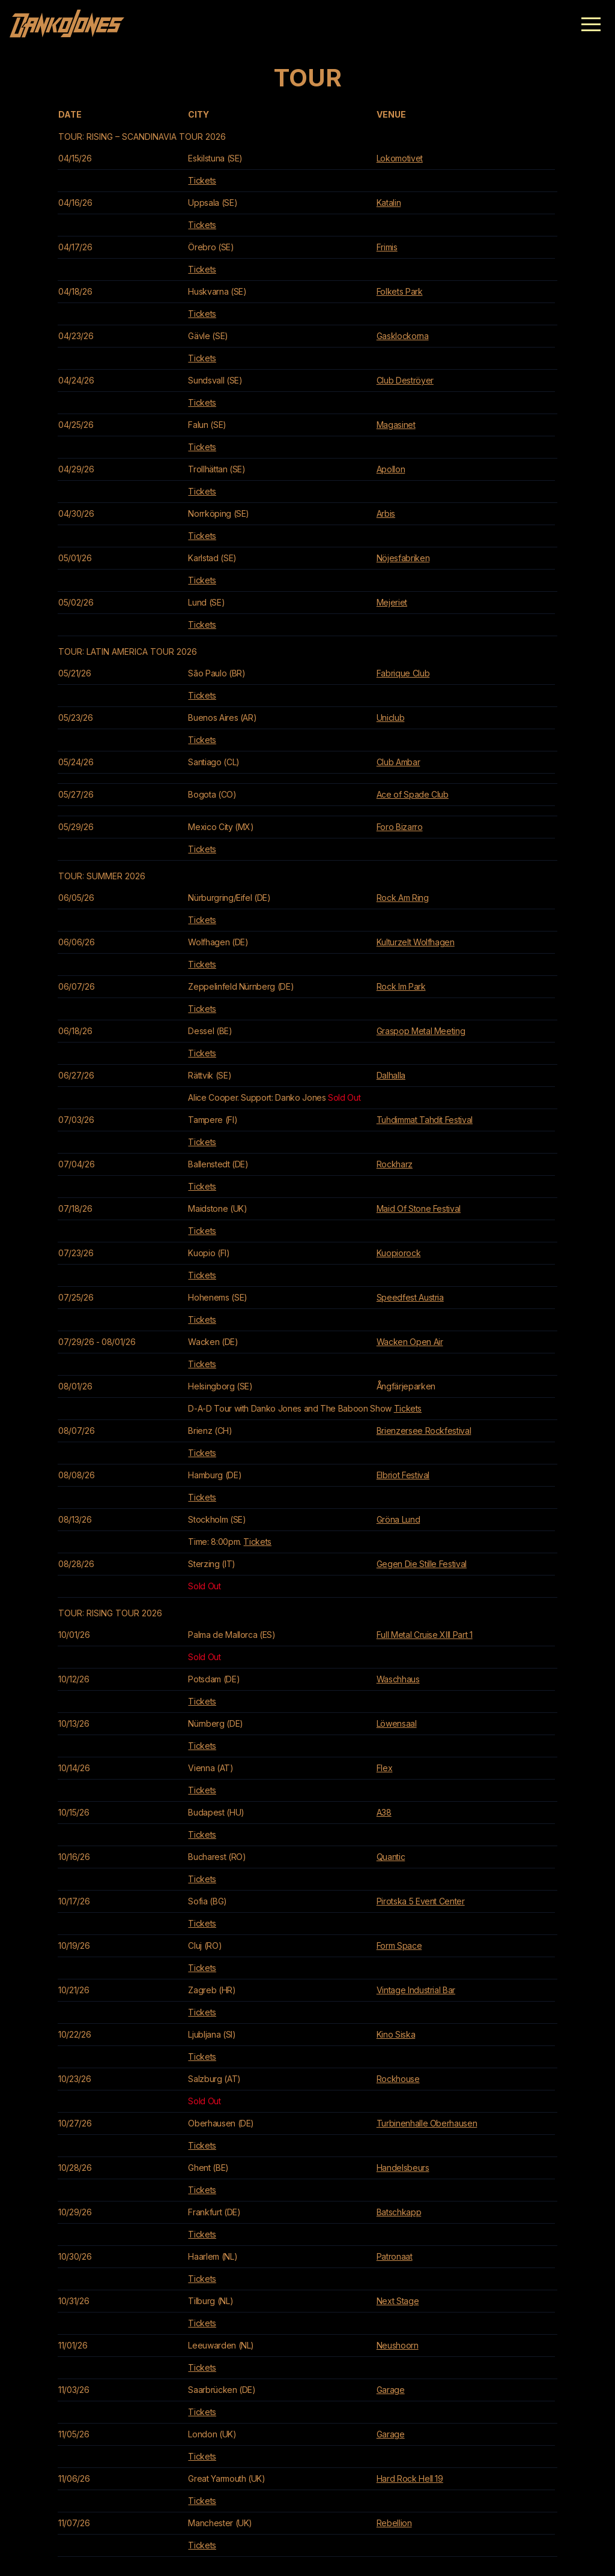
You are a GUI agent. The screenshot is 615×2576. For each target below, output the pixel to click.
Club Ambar (398, 762)
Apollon (391, 469)
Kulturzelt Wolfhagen (416, 942)
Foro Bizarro (400, 827)
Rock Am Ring (403, 897)
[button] (591, 24)
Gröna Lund (398, 1519)
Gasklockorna (403, 336)
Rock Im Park (401, 986)
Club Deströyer (405, 380)
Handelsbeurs (403, 2167)
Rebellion (394, 2523)
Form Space (399, 1945)
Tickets (202, 180)
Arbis (386, 513)
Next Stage (398, 2301)
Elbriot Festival (403, 1475)
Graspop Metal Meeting (421, 1031)
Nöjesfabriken (403, 558)
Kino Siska (396, 2034)
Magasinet (396, 425)
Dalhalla (391, 1075)
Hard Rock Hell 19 (410, 2478)
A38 (384, 1812)
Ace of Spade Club (413, 794)
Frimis (387, 247)
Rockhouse (398, 2079)
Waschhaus (398, 1679)
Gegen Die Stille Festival (422, 1564)
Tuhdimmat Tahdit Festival (425, 1120)
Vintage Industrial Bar (416, 1990)
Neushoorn (398, 2345)
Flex (385, 1768)
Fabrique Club (403, 673)
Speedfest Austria (410, 1297)
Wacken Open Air (410, 1342)
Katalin (389, 202)
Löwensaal (397, 1723)
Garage (391, 2390)
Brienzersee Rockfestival (424, 1430)
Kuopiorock (399, 1253)
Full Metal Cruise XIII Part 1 (425, 1635)
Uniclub (391, 717)
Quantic (391, 1857)
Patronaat (395, 2256)
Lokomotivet (400, 158)
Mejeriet (392, 602)
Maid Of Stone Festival (419, 1208)
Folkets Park (400, 291)
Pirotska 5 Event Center (421, 1901)
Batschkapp (399, 2212)
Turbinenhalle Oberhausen (427, 2123)
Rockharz (395, 1164)
